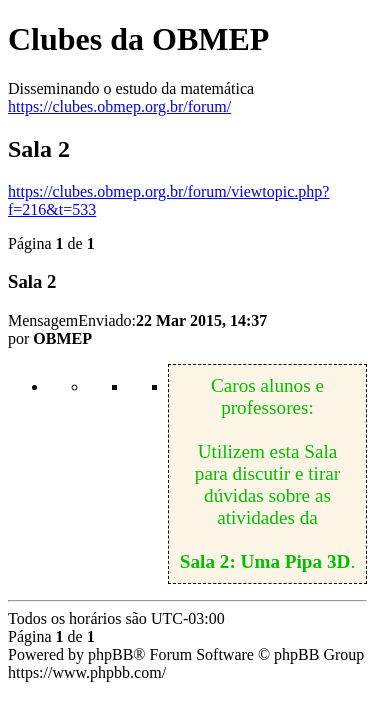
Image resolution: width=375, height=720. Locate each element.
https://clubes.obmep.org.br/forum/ (119, 106)
